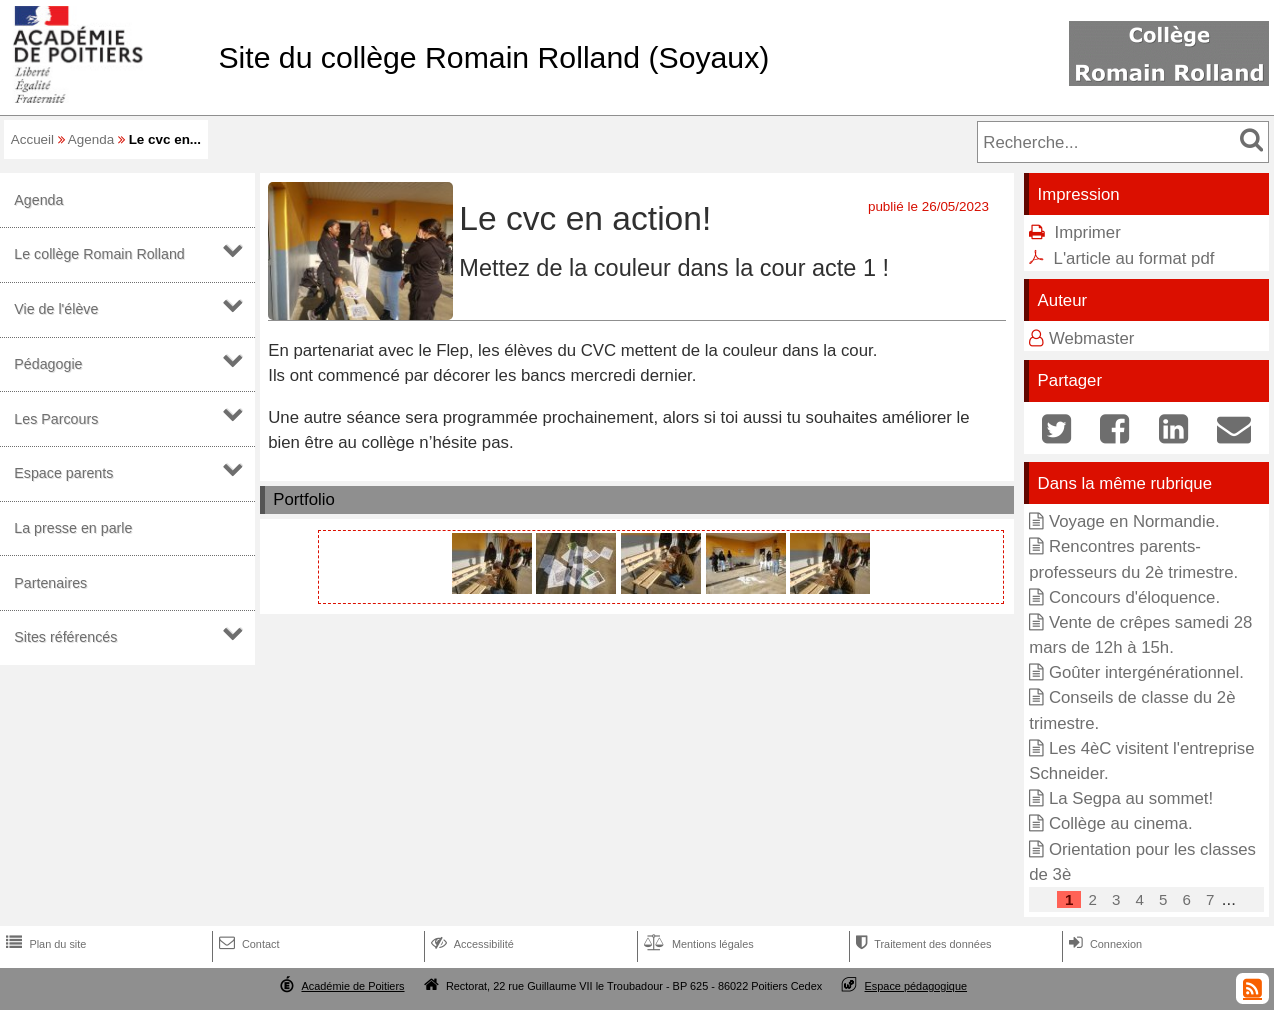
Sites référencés (65, 637)
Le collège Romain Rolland (99, 254)
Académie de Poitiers (352, 986)
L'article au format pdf (1134, 258)
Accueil (32, 139)
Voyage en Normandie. (1134, 521)
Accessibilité (470, 944)
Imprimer (1088, 232)
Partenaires (50, 583)
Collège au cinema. (1121, 823)
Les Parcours (56, 419)
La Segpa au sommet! (1131, 798)
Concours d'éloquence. (1134, 597)
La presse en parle (73, 528)
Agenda (91, 139)
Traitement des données (921, 944)
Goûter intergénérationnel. (1146, 672)
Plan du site (44, 944)
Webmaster (1092, 338)
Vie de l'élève (56, 309)
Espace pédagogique (916, 986)
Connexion (1103, 944)
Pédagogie (48, 364)
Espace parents (63, 473)
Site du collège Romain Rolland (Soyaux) (493, 57)
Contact (247, 944)
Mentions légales (697, 944)
